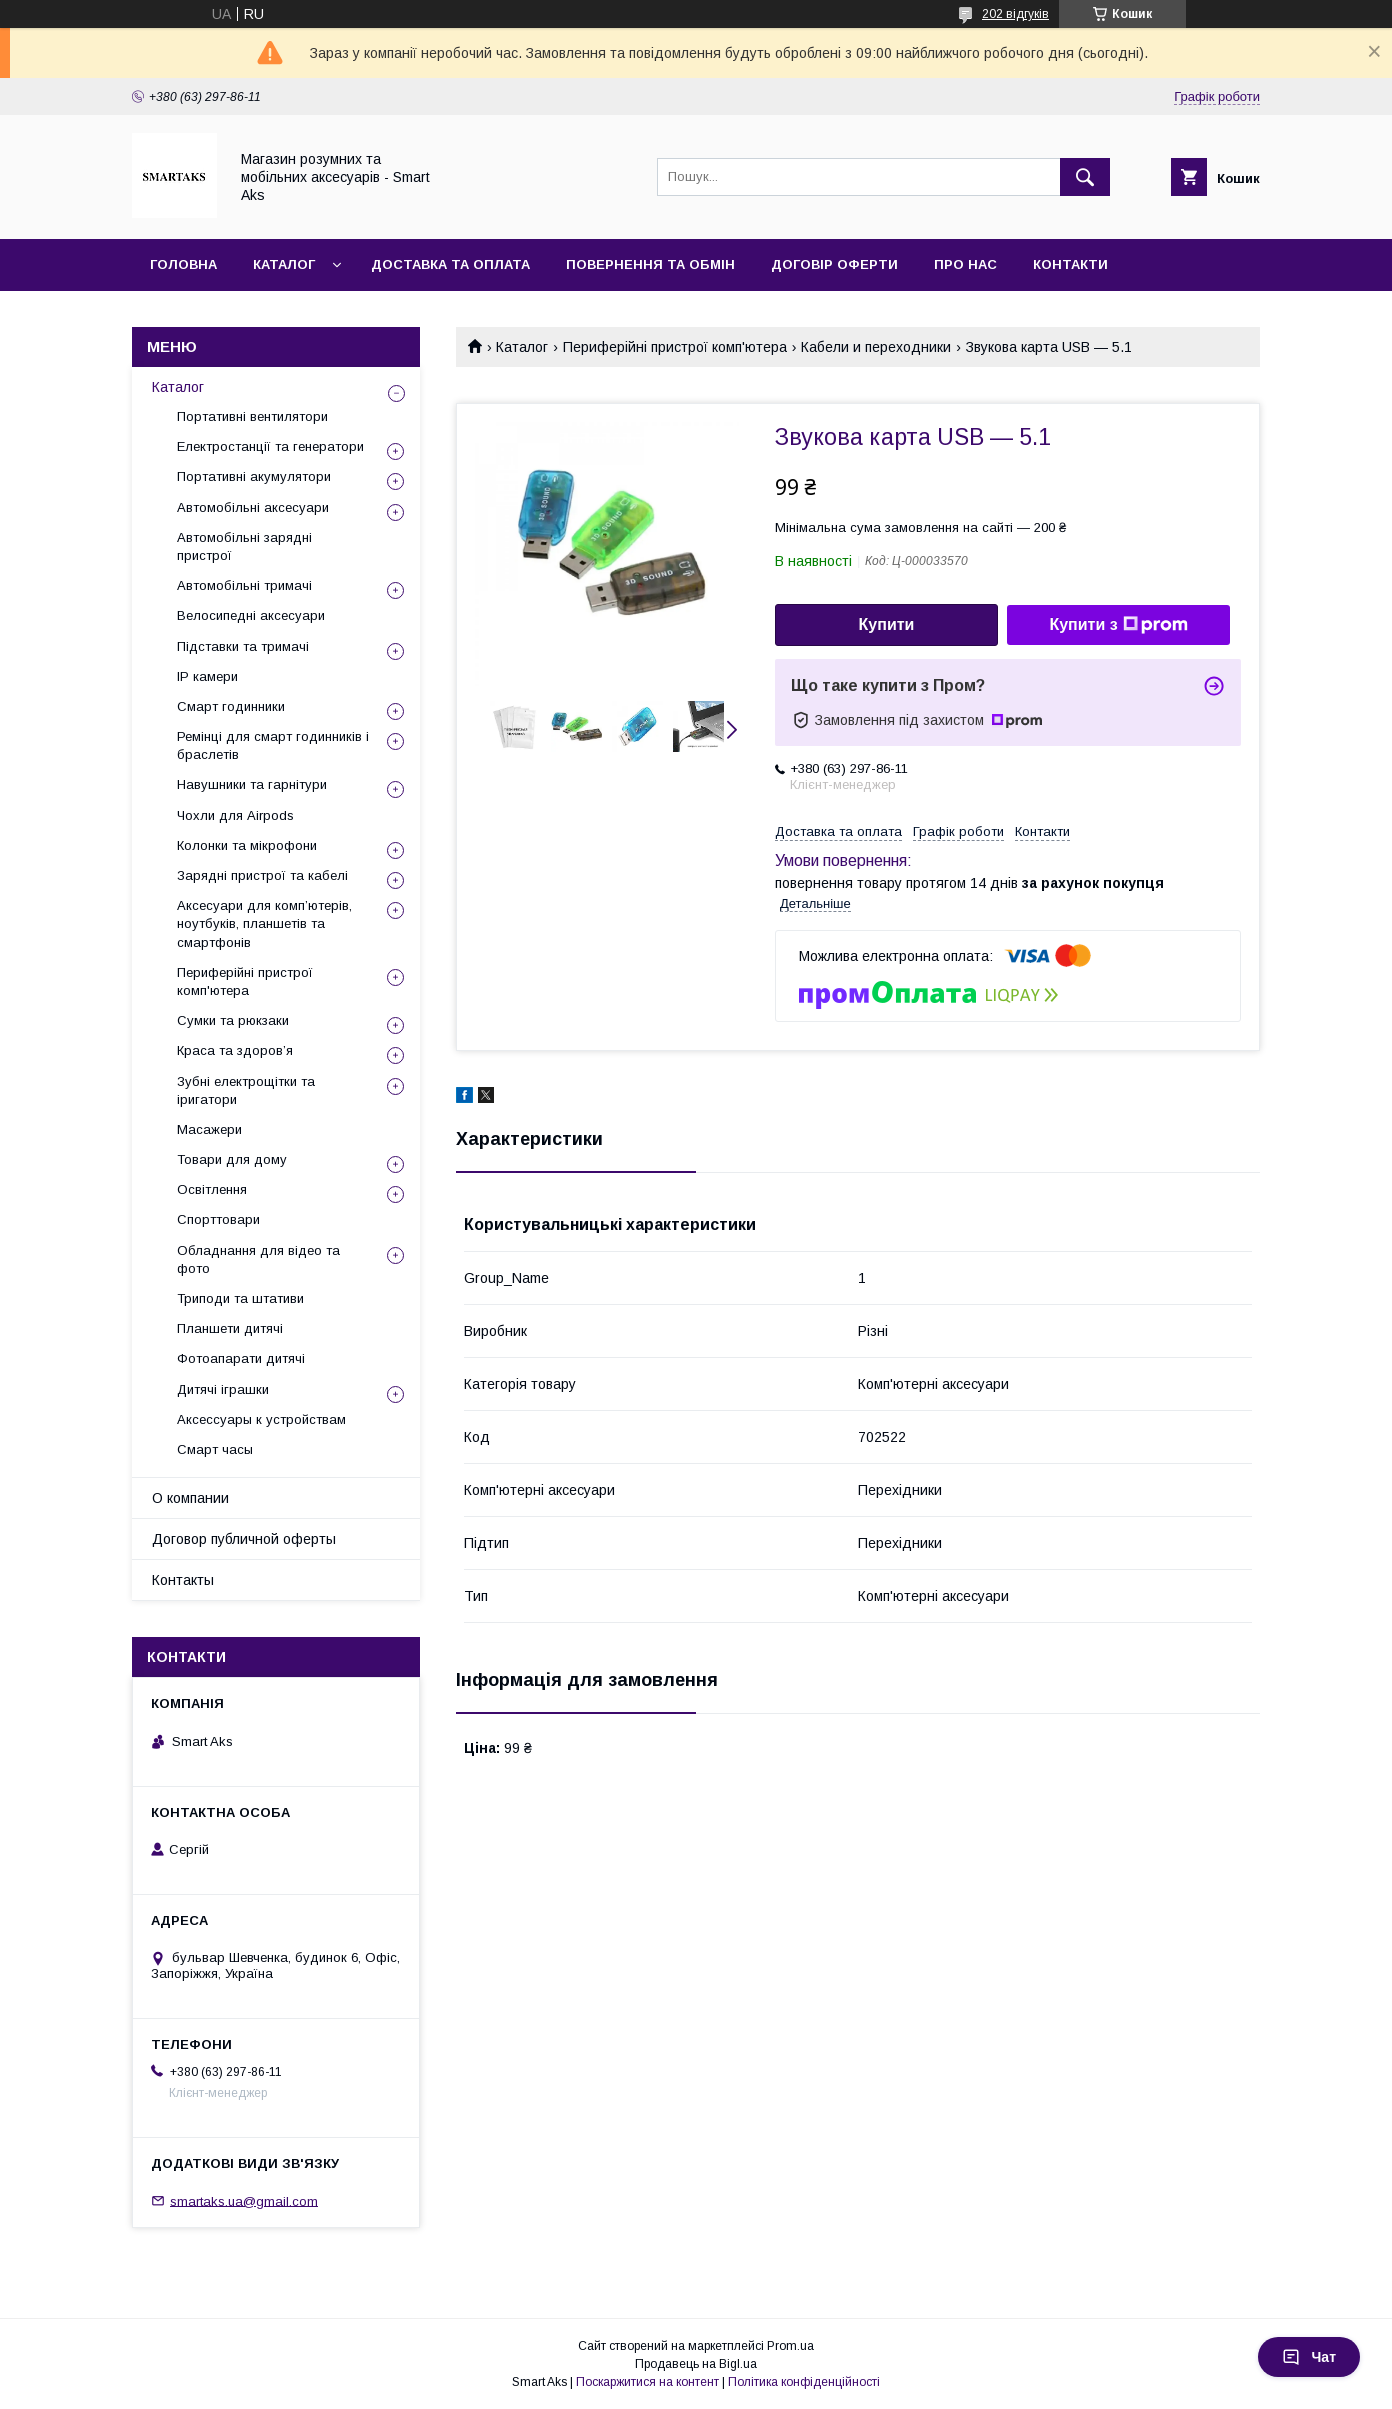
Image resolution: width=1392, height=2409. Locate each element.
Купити (887, 624)
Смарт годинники (231, 706)
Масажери (209, 1129)
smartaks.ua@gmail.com (244, 2200)
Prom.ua (790, 2346)
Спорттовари (218, 1219)
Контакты (183, 1580)
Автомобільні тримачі (244, 585)
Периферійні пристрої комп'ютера (675, 347)
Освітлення (212, 1189)
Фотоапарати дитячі (241, 1358)
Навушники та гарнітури (252, 784)
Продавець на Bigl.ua (696, 2364)
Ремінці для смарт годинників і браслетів (273, 745)
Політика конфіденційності (804, 2382)
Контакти (1070, 264)
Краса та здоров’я (235, 1050)
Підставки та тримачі (243, 646)
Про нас (965, 264)
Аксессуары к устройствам (261, 1419)
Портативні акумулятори (254, 476)
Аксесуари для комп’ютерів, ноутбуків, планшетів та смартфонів (264, 923)
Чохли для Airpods (235, 815)
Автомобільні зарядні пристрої (244, 546)
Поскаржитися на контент (647, 2382)
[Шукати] (1085, 177)
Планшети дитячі (230, 1328)
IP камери (207, 676)
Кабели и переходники (876, 347)
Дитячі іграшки (223, 1389)
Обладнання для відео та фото (258, 1259)
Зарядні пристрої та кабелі (262, 875)
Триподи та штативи (240, 1298)
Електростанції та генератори (270, 446)
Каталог (284, 264)
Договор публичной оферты (244, 1539)
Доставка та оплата (450, 264)
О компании (190, 1498)
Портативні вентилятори (252, 416)
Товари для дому (232, 1159)
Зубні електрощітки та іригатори (246, 1090)
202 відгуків (1015, 14)
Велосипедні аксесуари (251, 615)
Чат (1309, 2357)
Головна (183, 264)
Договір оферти (834, 264)
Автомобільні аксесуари (253, 507)
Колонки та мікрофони (247, 845)
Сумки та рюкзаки (233, 1020)
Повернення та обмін (650, 264)
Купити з (1118, 625)
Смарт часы (215, 1449)
